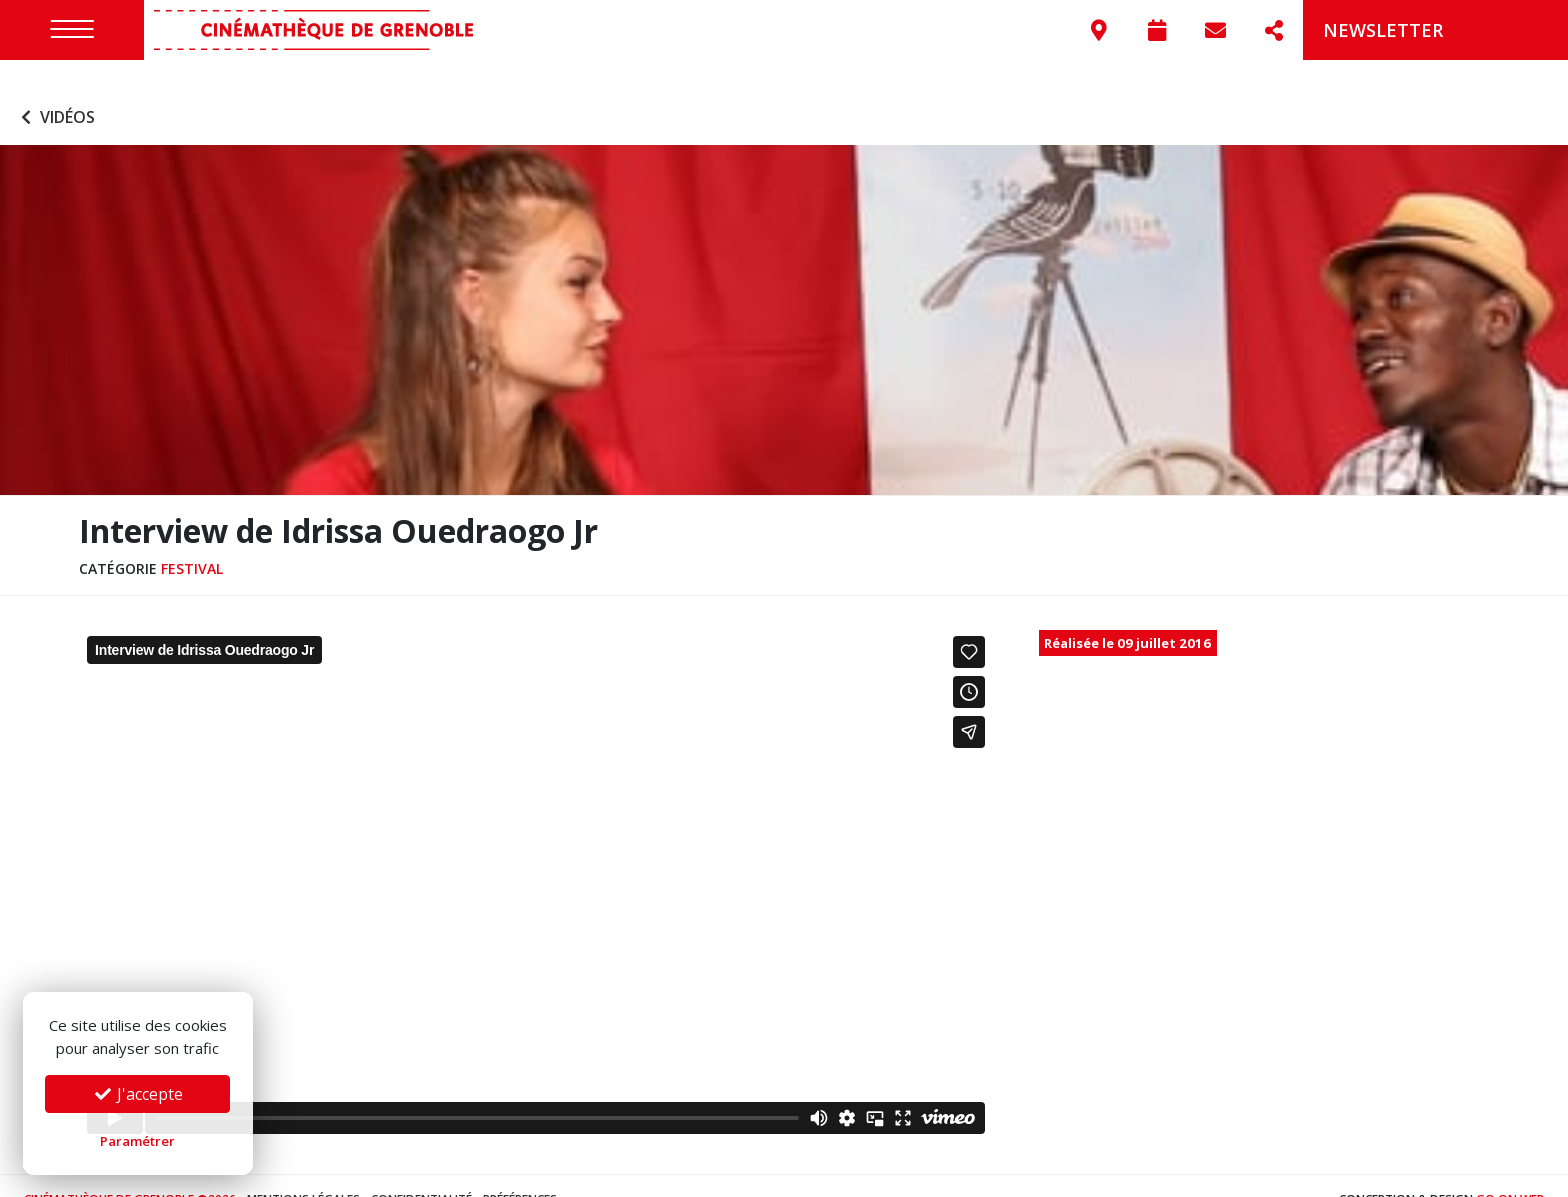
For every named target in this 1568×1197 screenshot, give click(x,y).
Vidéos (55, 88)
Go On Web (1510, 1171)
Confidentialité (421, 1171)
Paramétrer (137, 1141)
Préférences (520, 1171)
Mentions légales (303, 1171)
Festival (192, 539)
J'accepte (138, 1094)
